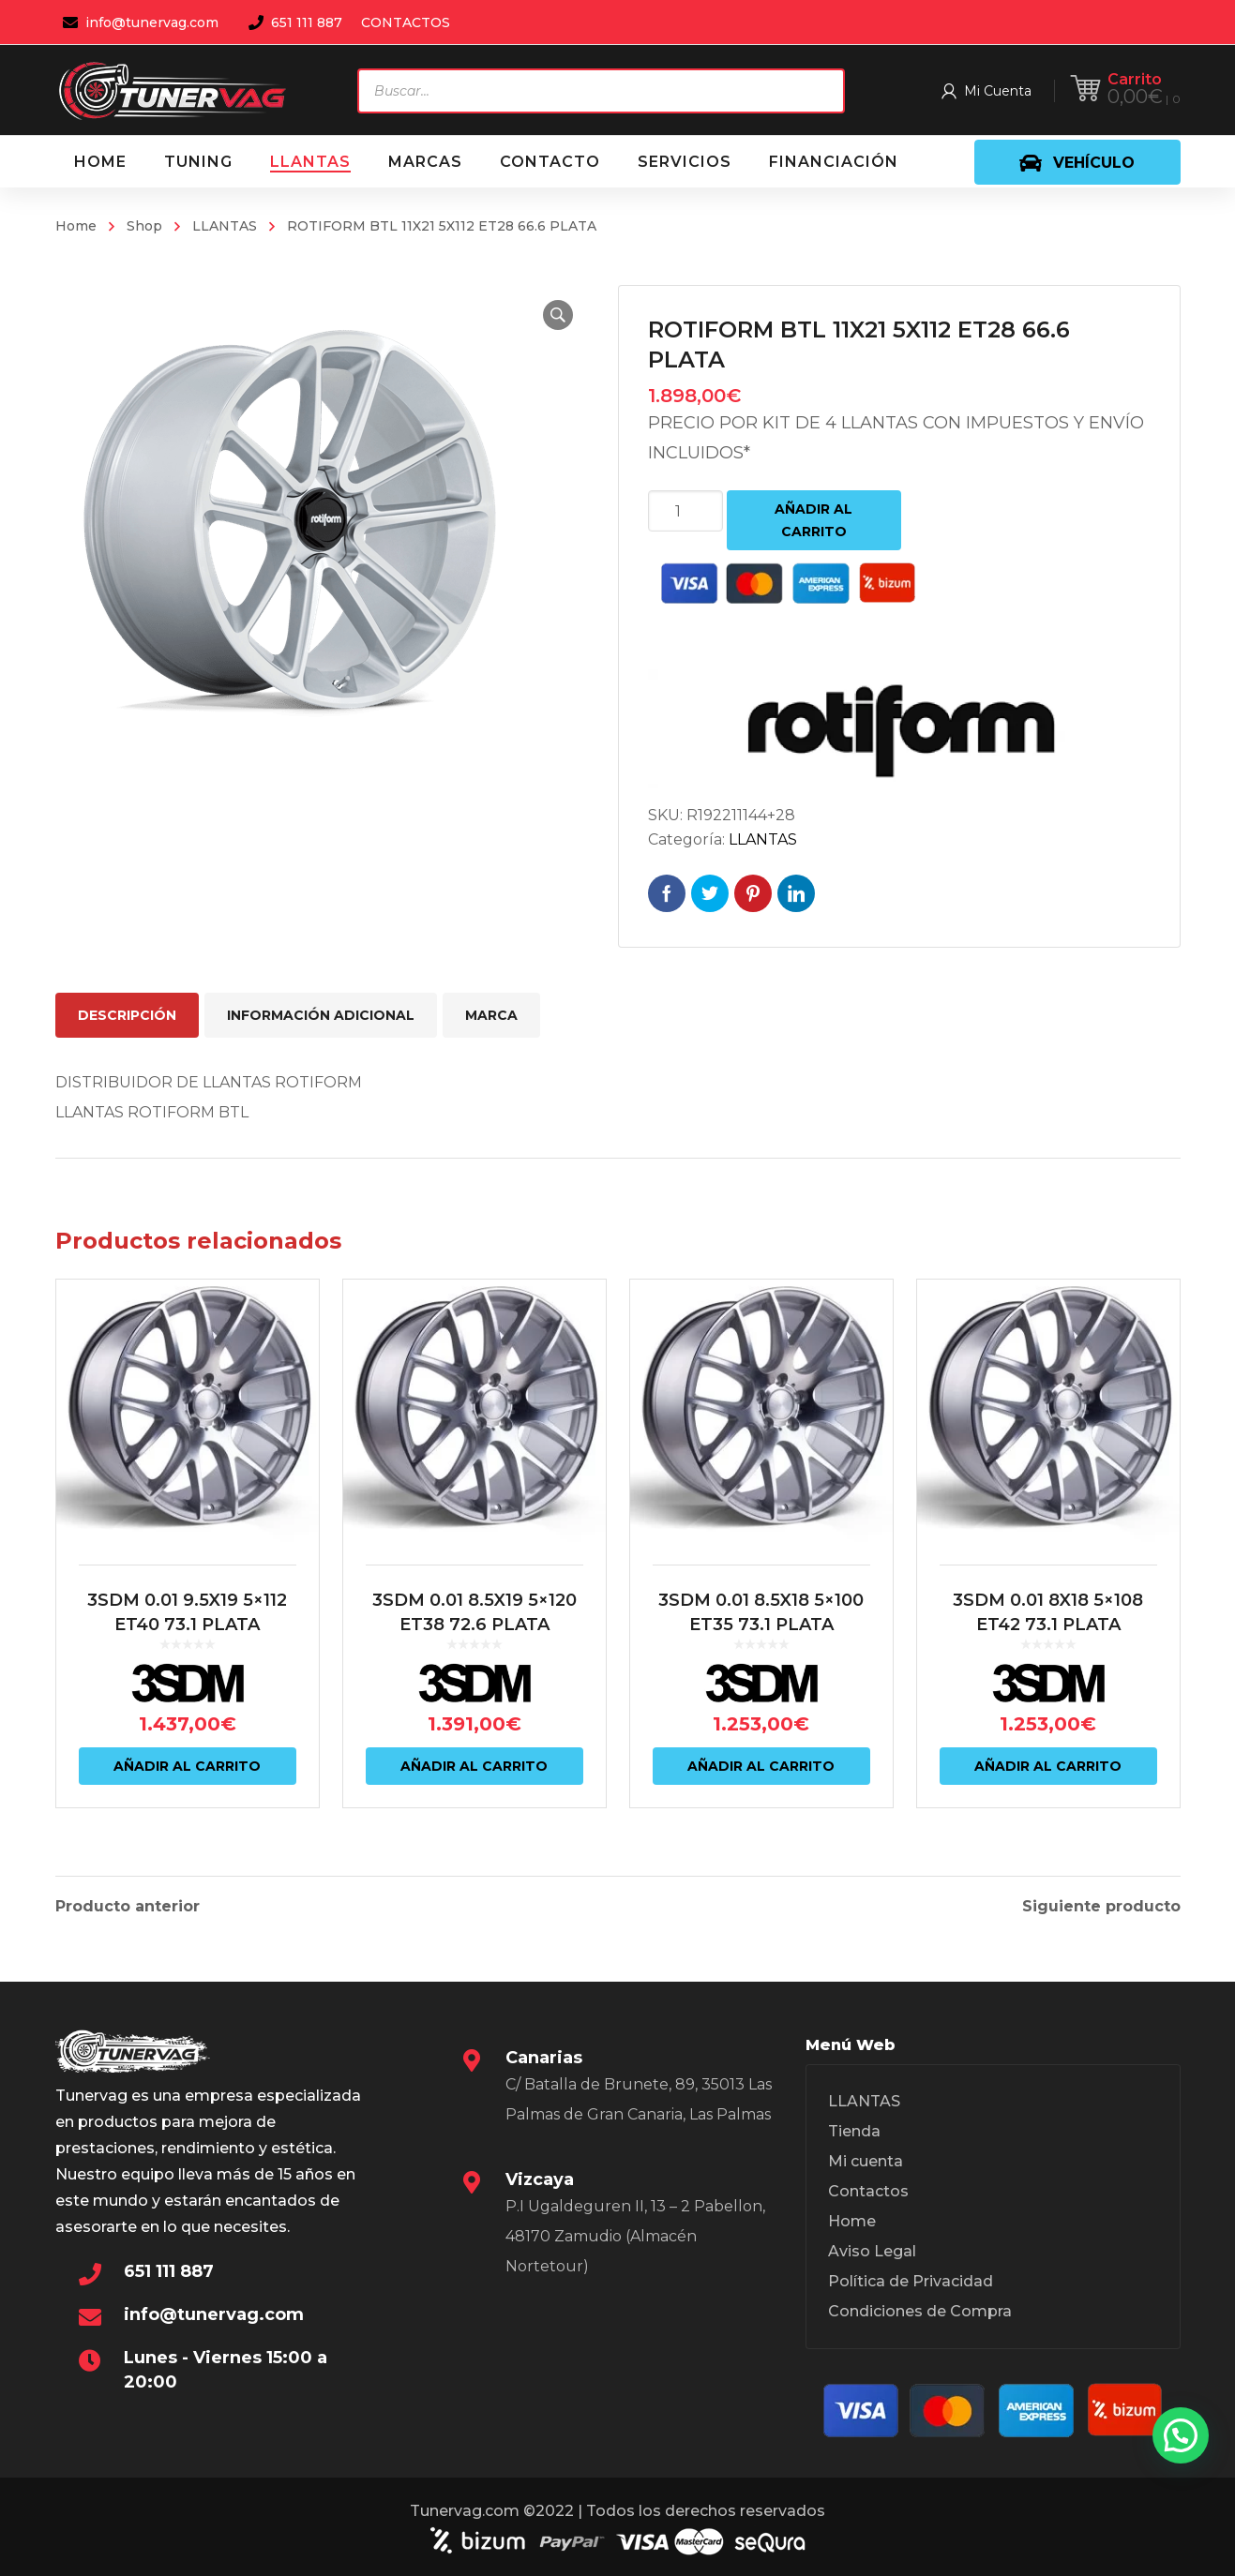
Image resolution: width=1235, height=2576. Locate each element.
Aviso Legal (872, 2251)
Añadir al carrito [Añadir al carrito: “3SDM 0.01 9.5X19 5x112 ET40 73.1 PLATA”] (187, 1766)
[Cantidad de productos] (685, 511)
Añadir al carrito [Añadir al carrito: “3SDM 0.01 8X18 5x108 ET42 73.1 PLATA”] (1048, 1766)
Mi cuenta (865, 2161)
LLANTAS (224, 225)
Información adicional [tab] (320, 1015)
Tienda (854, 2131)
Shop (144, 225)
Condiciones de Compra (920, 2311)
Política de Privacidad (910, 2281)
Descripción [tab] (127, 1015)
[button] (558, 315)
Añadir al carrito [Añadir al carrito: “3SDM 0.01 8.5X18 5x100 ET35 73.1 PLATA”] (761, 1766)
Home (76, 225)
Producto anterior (127, 1906)
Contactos (868, 2191)
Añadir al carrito (813, 520)
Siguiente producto (1101, 1906)
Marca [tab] (491, 1015)
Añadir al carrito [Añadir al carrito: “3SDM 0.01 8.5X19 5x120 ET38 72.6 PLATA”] (474, 1766)
